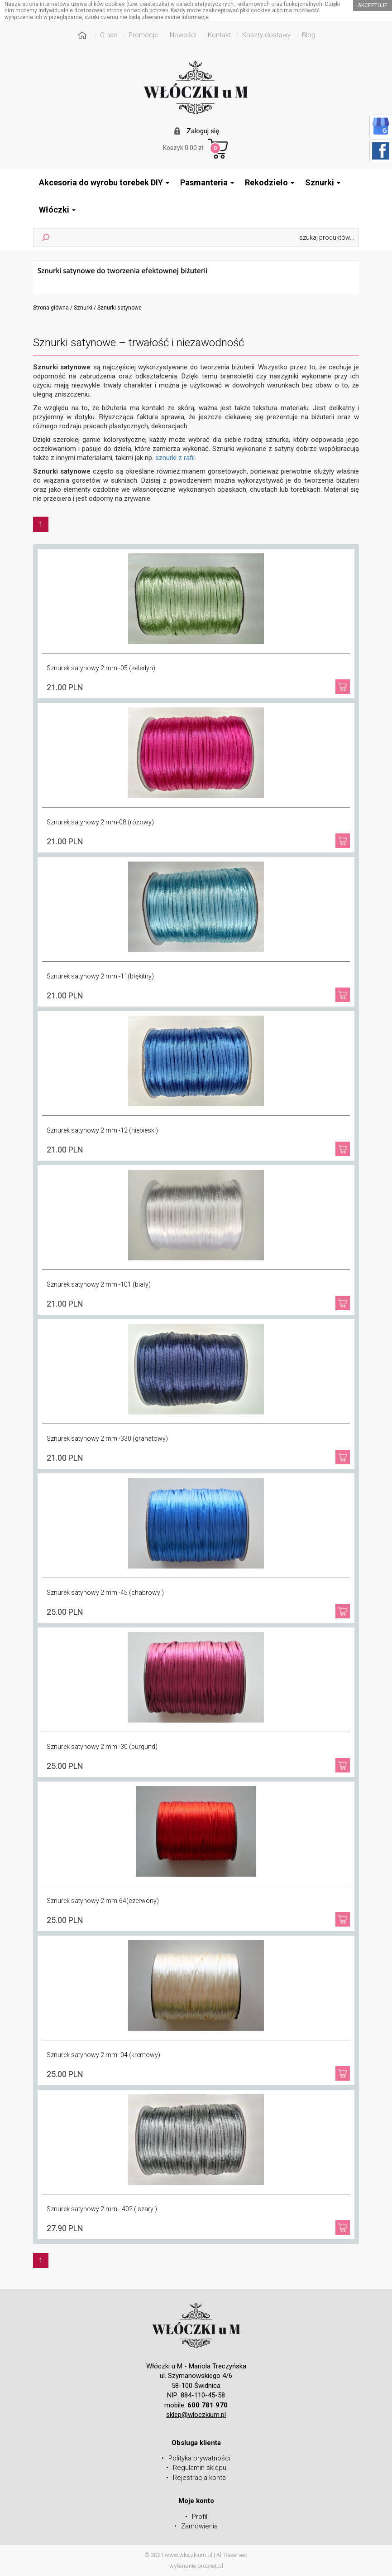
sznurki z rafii (175, 458)
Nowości (183, 35)
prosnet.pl (210, 2565)
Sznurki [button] (322, 182)
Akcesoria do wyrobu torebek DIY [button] (104, 182)
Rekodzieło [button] (269, 182)
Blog (309, 35)
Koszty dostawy (266, 35)
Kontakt (219, 35)
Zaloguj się (202, 131)
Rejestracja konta (199, 2478)
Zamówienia (199, 2526)
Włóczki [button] (57, 209)
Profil (199, 2517)
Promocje (143, 35)
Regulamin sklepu (199, 2468)
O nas (108, 35)
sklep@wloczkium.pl (196, 2415)
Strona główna (51, 308)
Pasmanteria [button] (207, 182)
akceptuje (372, 5)
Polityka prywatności (199, 2458)
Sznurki (83, 308)
